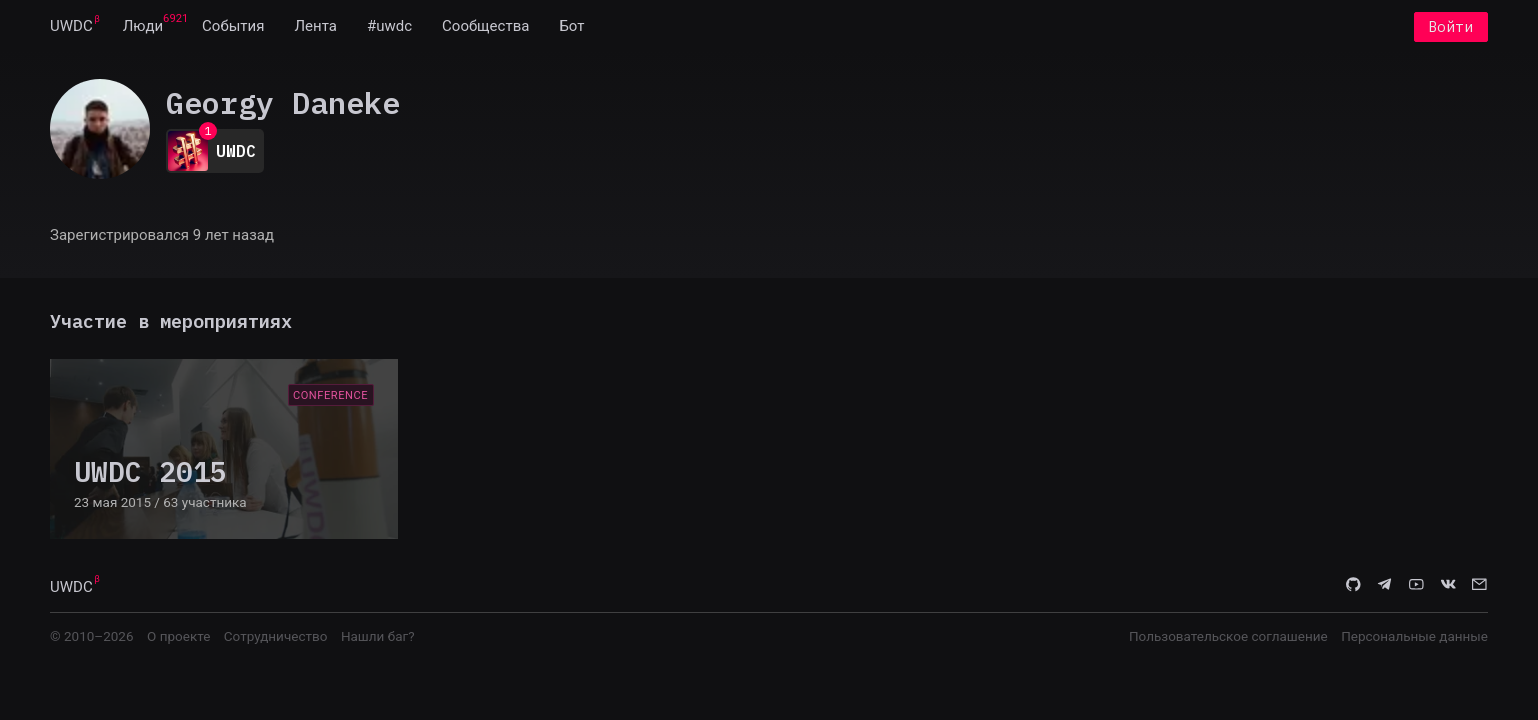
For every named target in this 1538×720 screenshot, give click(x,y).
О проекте (178, 638)
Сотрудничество (276, 638)
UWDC (71, 28)
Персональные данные (1414, 638)
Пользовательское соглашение (1228, 638)
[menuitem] (71, 28)
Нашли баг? (378, 638)
